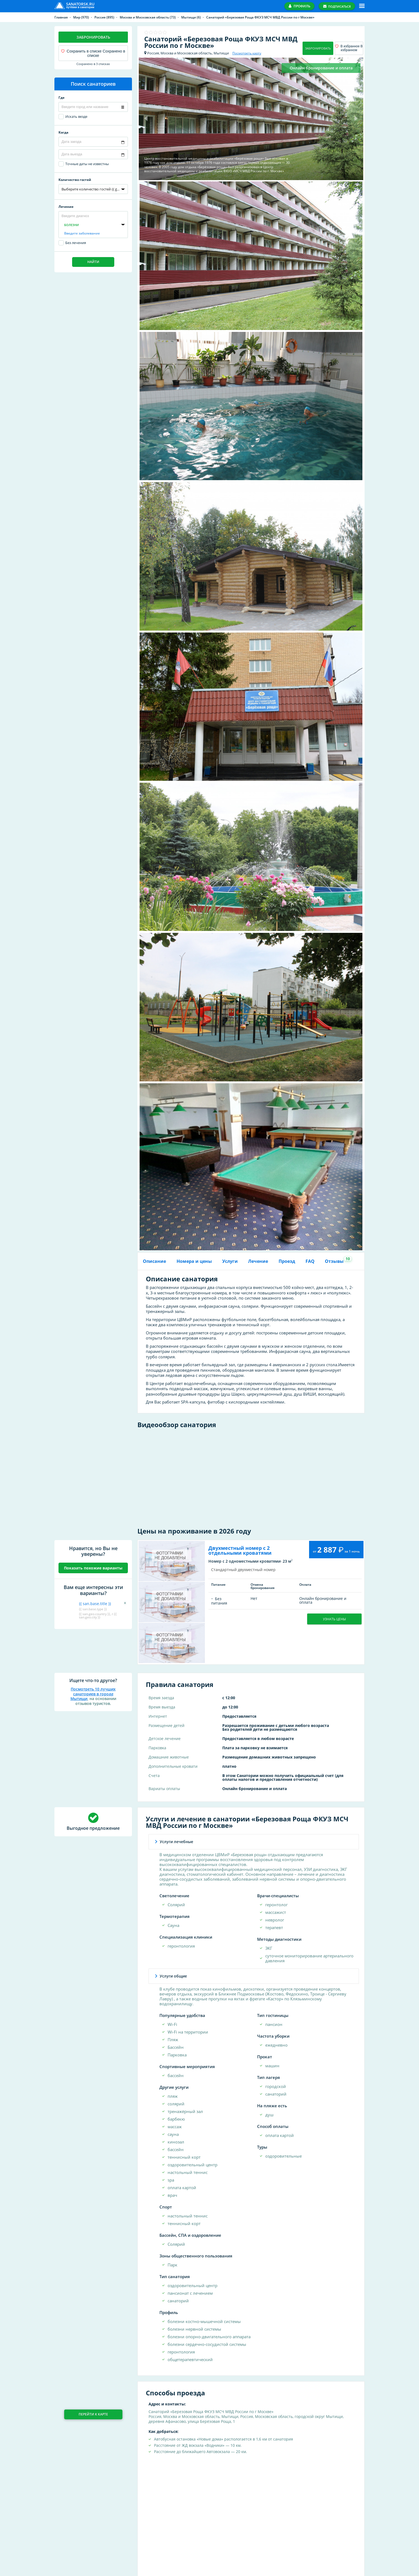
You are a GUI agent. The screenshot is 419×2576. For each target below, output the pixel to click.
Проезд (287, 1261)
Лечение (258, 1261)
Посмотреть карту (246, 53)
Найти (93, 262)
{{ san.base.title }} (95, 1603)
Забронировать (93, 37)
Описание (154, 1261)
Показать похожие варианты (93, 1568)
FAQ (310, 1261)
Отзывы (336, 1260)
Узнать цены (334, 1619)
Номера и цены (194, 1261)
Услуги (230, 1261)
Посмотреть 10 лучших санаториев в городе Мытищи (93, 1693)
